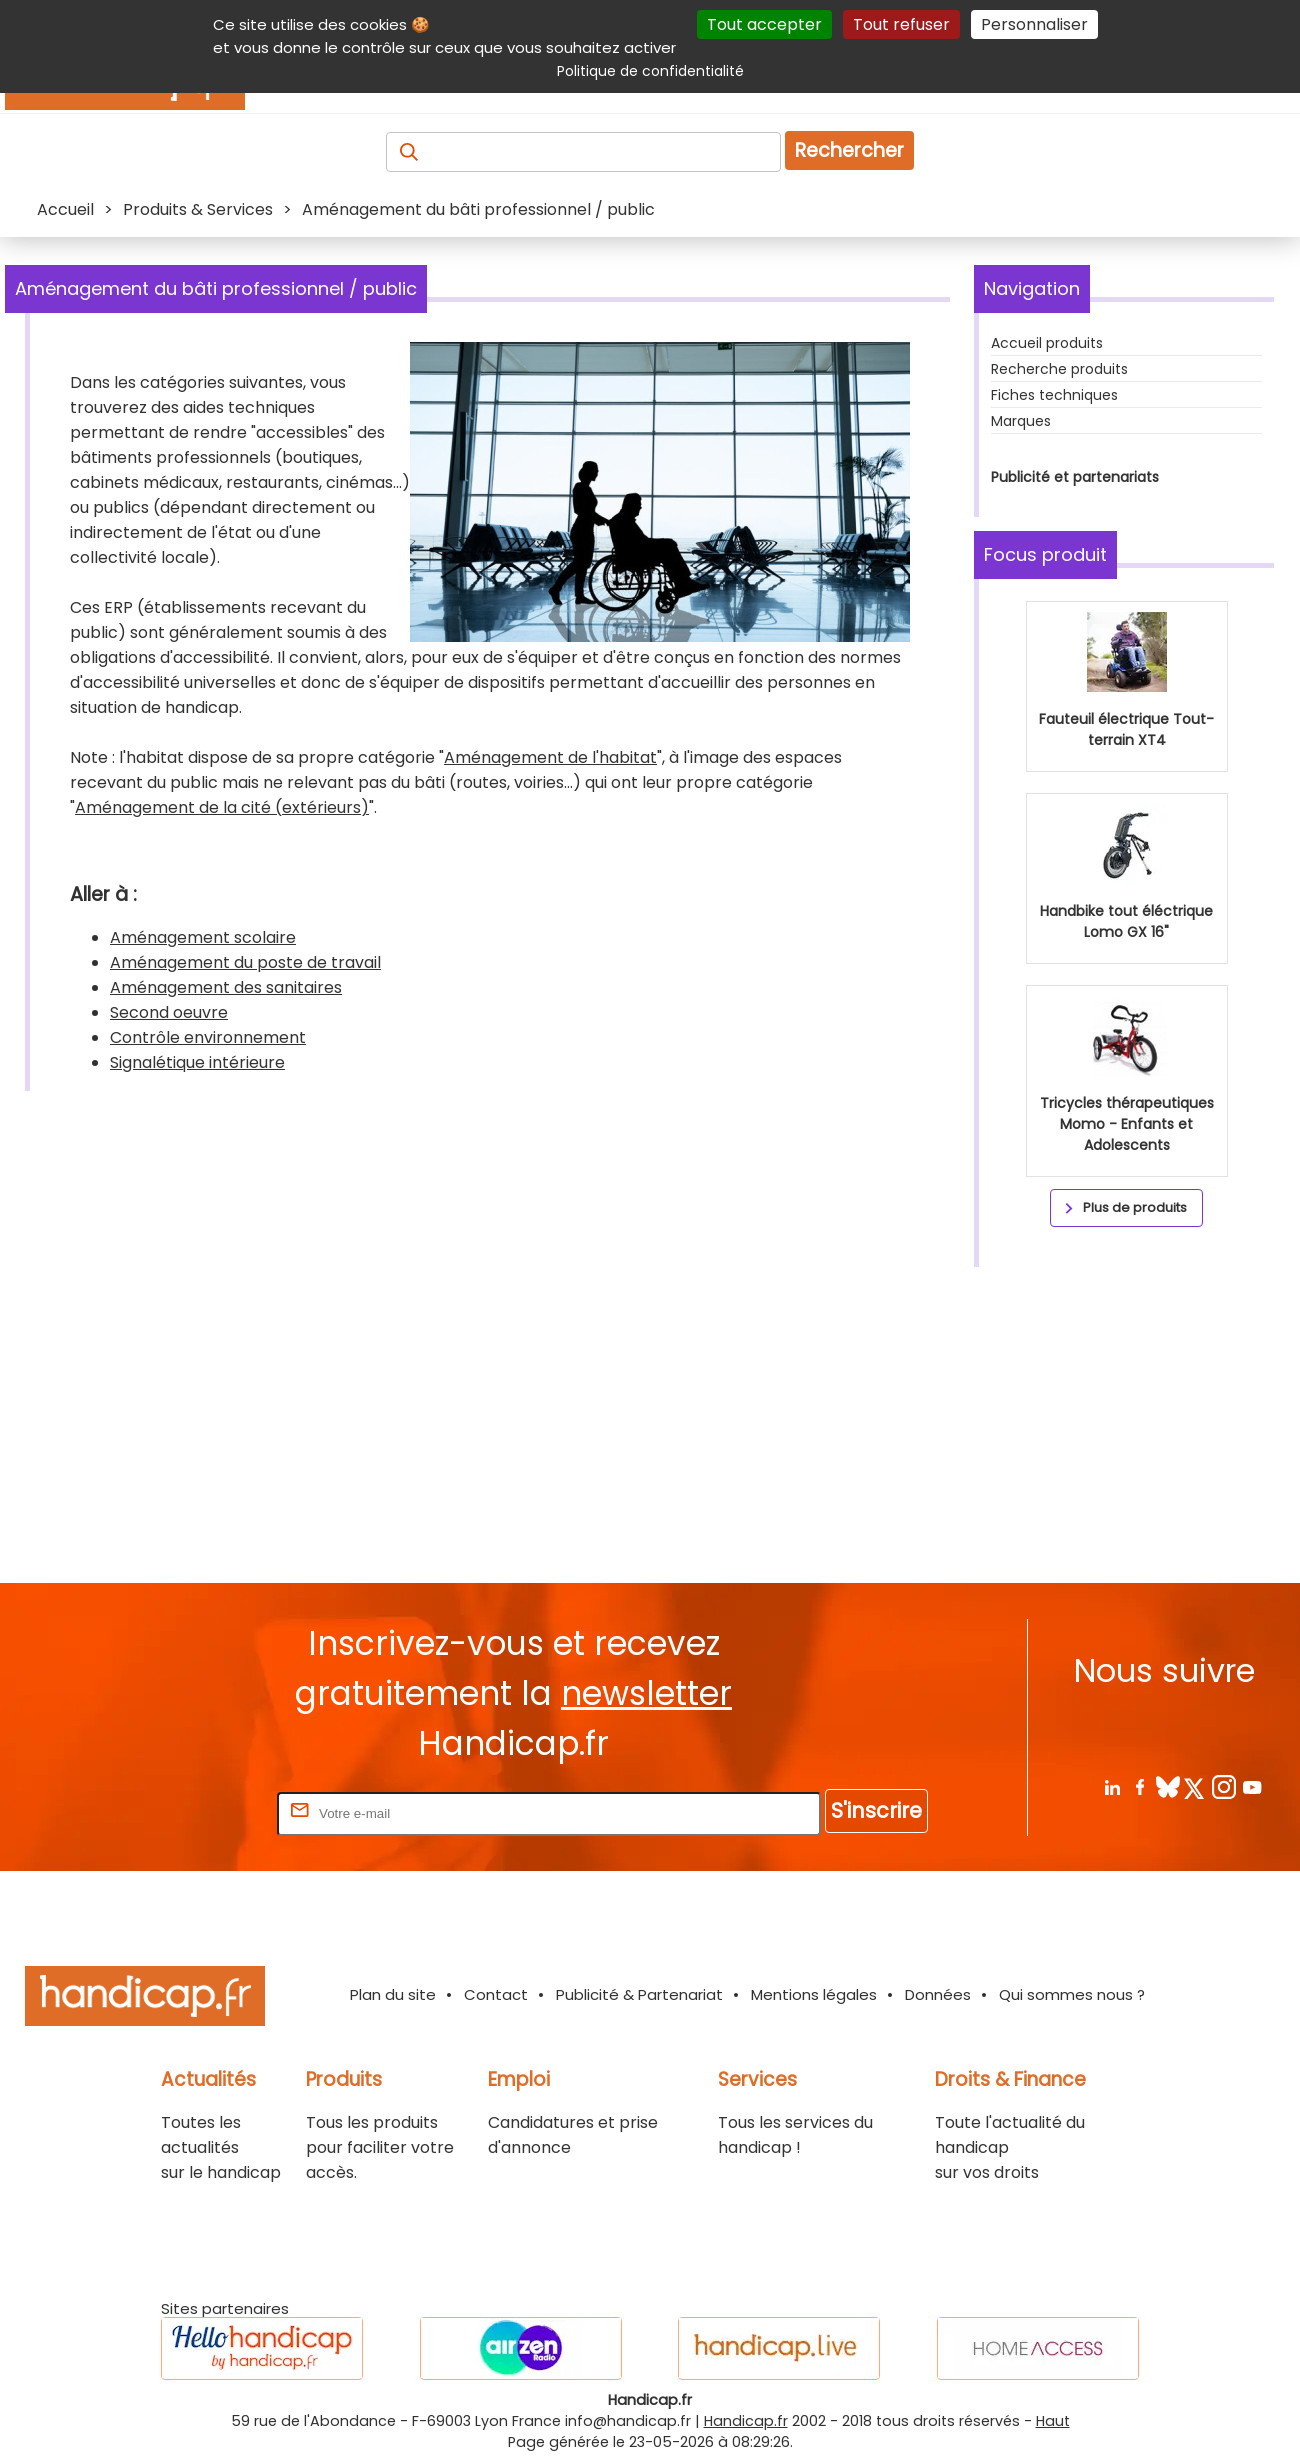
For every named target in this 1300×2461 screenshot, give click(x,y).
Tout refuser (901, 24)
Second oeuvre (169, 1012)
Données (938, 1994)
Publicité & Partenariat (639, 1994)
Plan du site (393, 1994)
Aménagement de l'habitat (550, 757)
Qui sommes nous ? (1072, 1994)
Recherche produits (1059, 369)
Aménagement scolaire (203, 937)
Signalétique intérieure (197, 1062)
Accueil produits (1047, 343)
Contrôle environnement (208, 1037)
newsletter (646, 1693)
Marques (1021, 421)
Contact (496, 1994)
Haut (1053, 2421)
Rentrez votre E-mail (193, 1812)
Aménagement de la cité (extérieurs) (222, 807)
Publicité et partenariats (1075, 477)
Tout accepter (764, 24)
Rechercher (849, 150)
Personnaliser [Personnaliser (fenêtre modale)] (1034, 24)
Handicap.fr (746, 2421)
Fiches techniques (1054, 395)
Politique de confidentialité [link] (650, 71)
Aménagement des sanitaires (226, 987)
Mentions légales (814, 1994)
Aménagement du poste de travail (245, 962)
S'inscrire (876, 1810)
